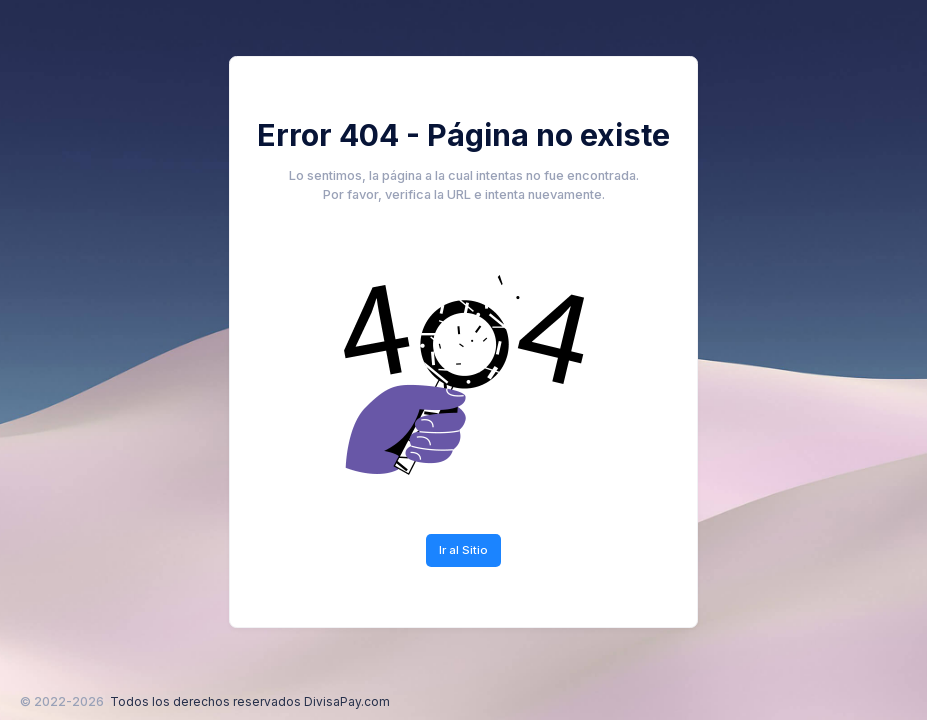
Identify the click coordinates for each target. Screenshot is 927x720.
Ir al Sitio (463, 550)
